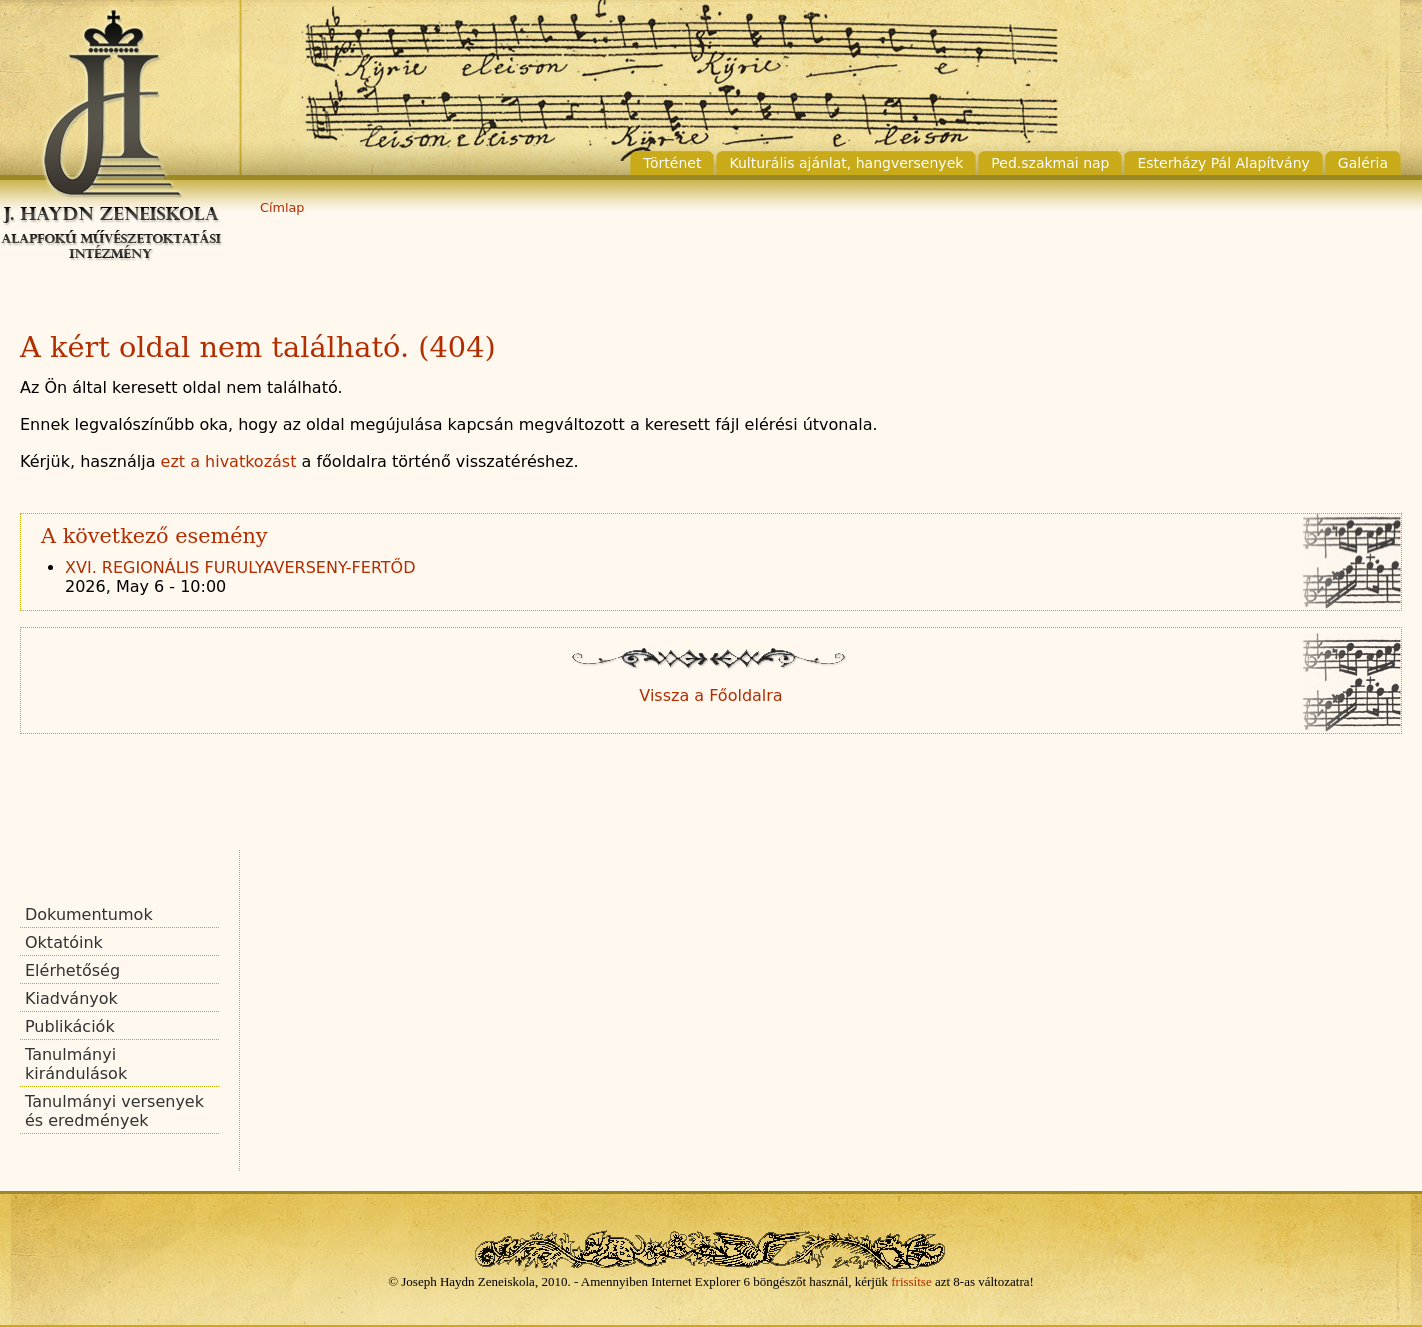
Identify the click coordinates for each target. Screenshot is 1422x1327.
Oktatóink (64, 942)
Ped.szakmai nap (1050, 163)
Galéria (1363, 163)
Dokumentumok (89, 914)
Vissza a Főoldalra (710, 695)
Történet (672, 163)
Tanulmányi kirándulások (76, 1064)
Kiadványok (71, 998)
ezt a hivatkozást (229, 461)
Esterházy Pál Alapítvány (1223, 163)
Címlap (282, 207)
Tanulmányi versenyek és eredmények (114, 1111)
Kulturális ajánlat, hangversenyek (846, 163)
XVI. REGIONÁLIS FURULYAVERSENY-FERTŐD (240, 567)
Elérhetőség (72, 970)
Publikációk (70, 1026)
